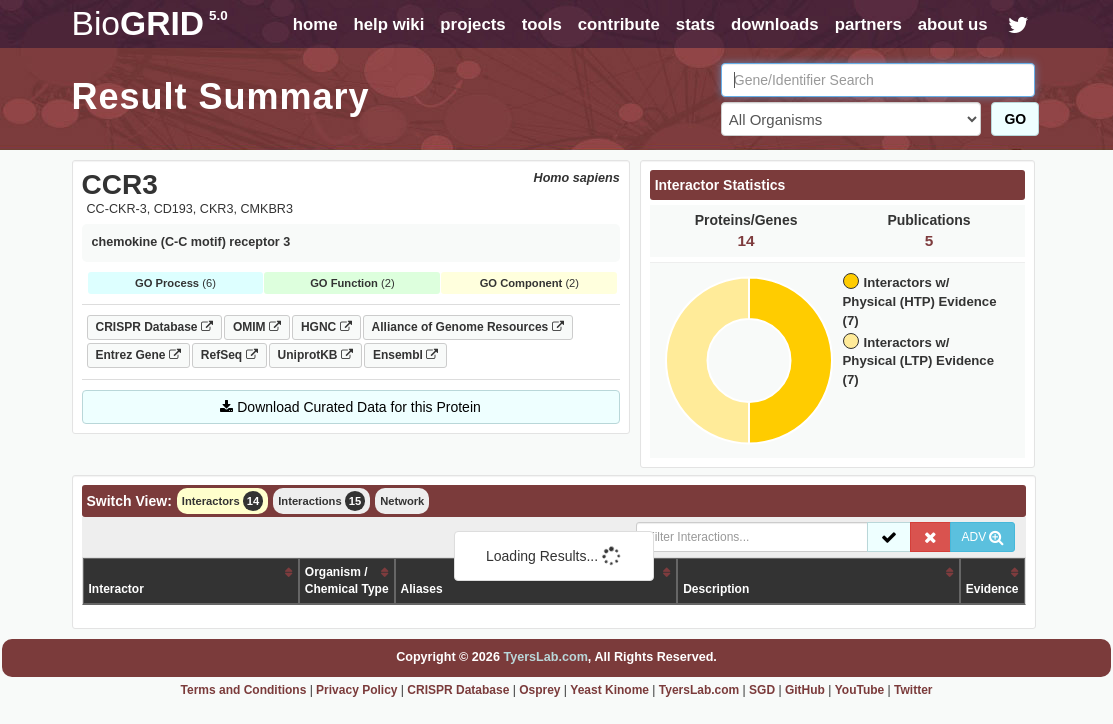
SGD (762, 690)
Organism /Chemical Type (347, 580)
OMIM (257, 327)
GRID (150, 23)
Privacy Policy (356, 690)
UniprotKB (315, 355)
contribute (619, 24)
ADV (982, 537)
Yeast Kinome (609, 690)
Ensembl (405, 355)
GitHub (805, 690)
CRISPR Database (154, 327)
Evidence (992, 589)
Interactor (116, 589)
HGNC (326, 327)
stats (695, 24)
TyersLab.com (545, 657)
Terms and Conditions (244, 690)
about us (953, 24)
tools (542, 24)
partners (868, 24)
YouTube (860, 690)
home (315, 24)
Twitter (913, 690)
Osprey (539, 690)
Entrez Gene (138, 355)
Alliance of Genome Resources (468, 327)
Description (716, 589)
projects (472, 24)
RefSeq (229, 355)
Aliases (422, 589)
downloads (775, 24)
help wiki (388, 24)
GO (1015, 119)
